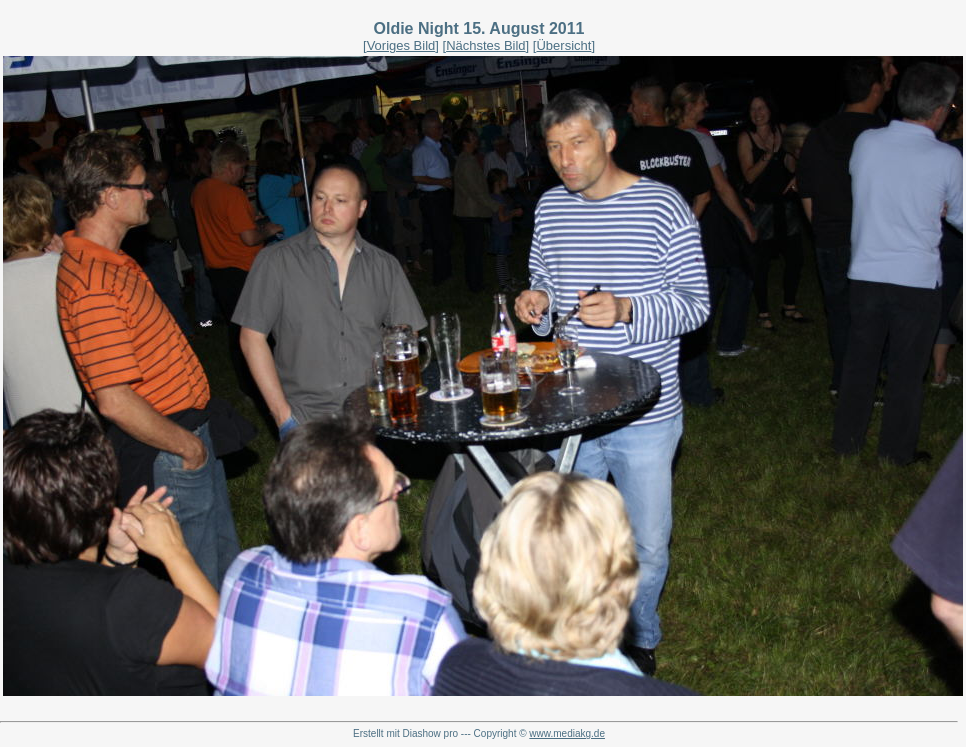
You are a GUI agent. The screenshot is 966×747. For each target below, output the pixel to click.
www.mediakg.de (567, 733)
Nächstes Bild (485, 45)
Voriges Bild (401, 45)
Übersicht (563, 45)
